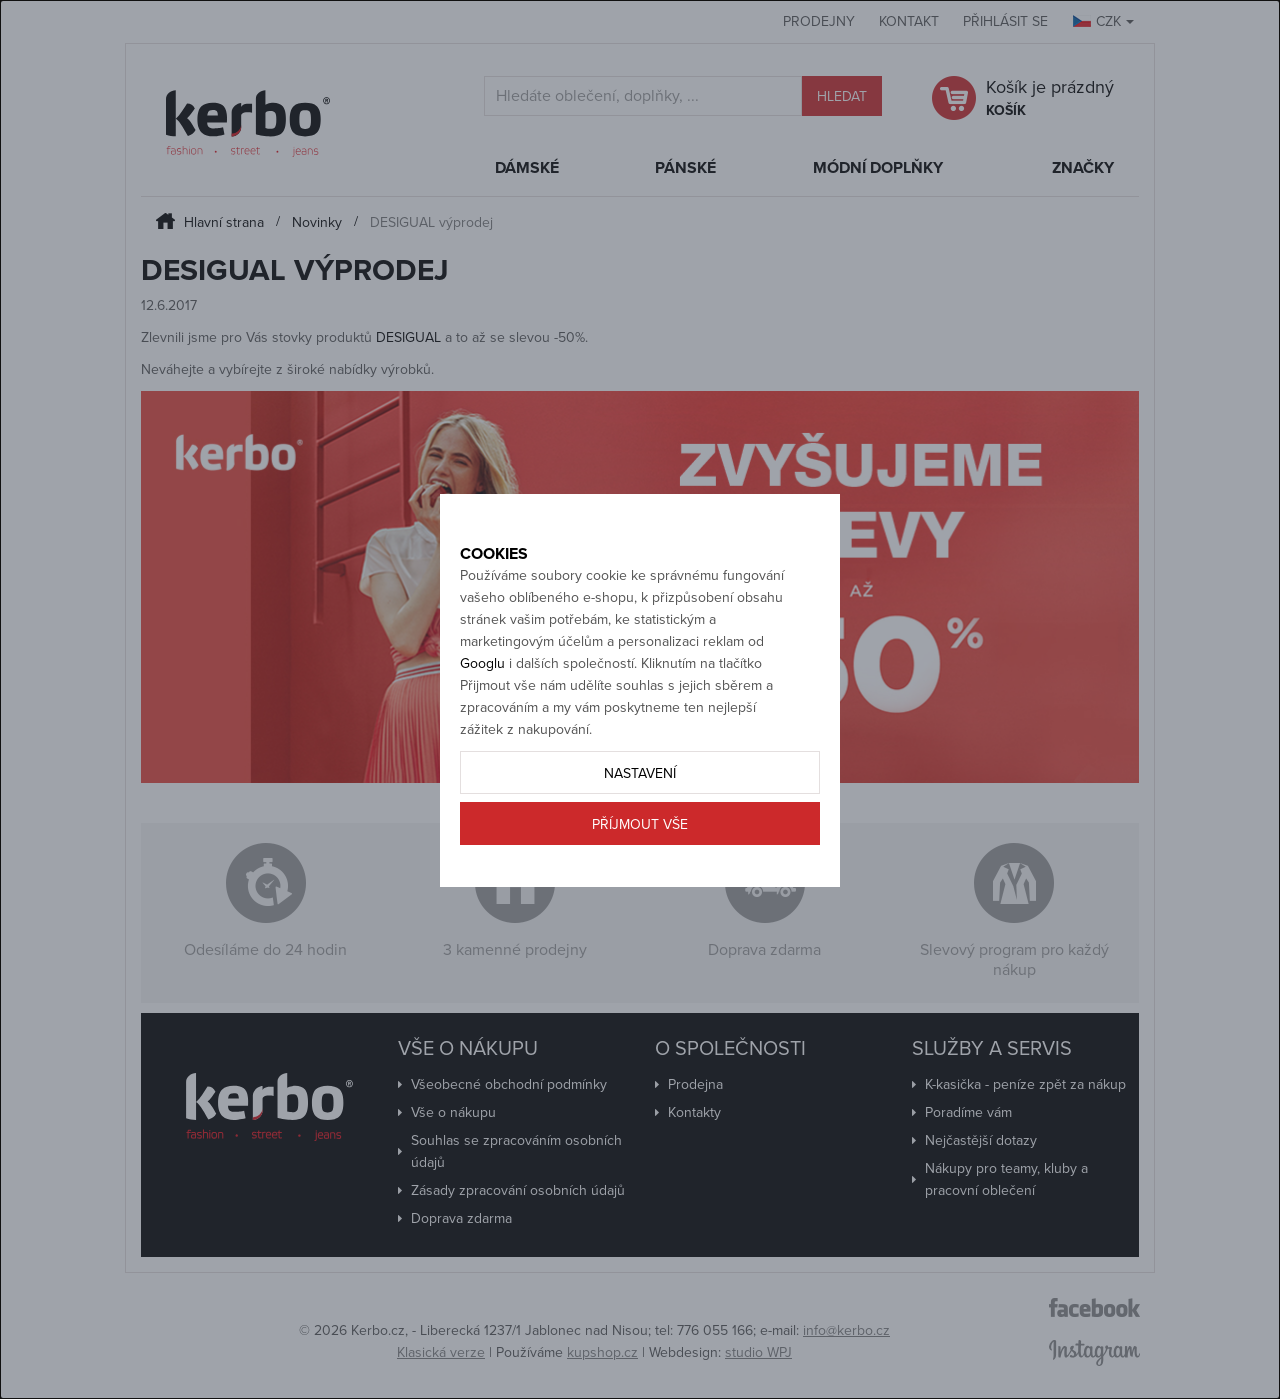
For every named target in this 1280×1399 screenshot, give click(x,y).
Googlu (482, 732)
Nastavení (640, 842)
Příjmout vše (640, 893)
